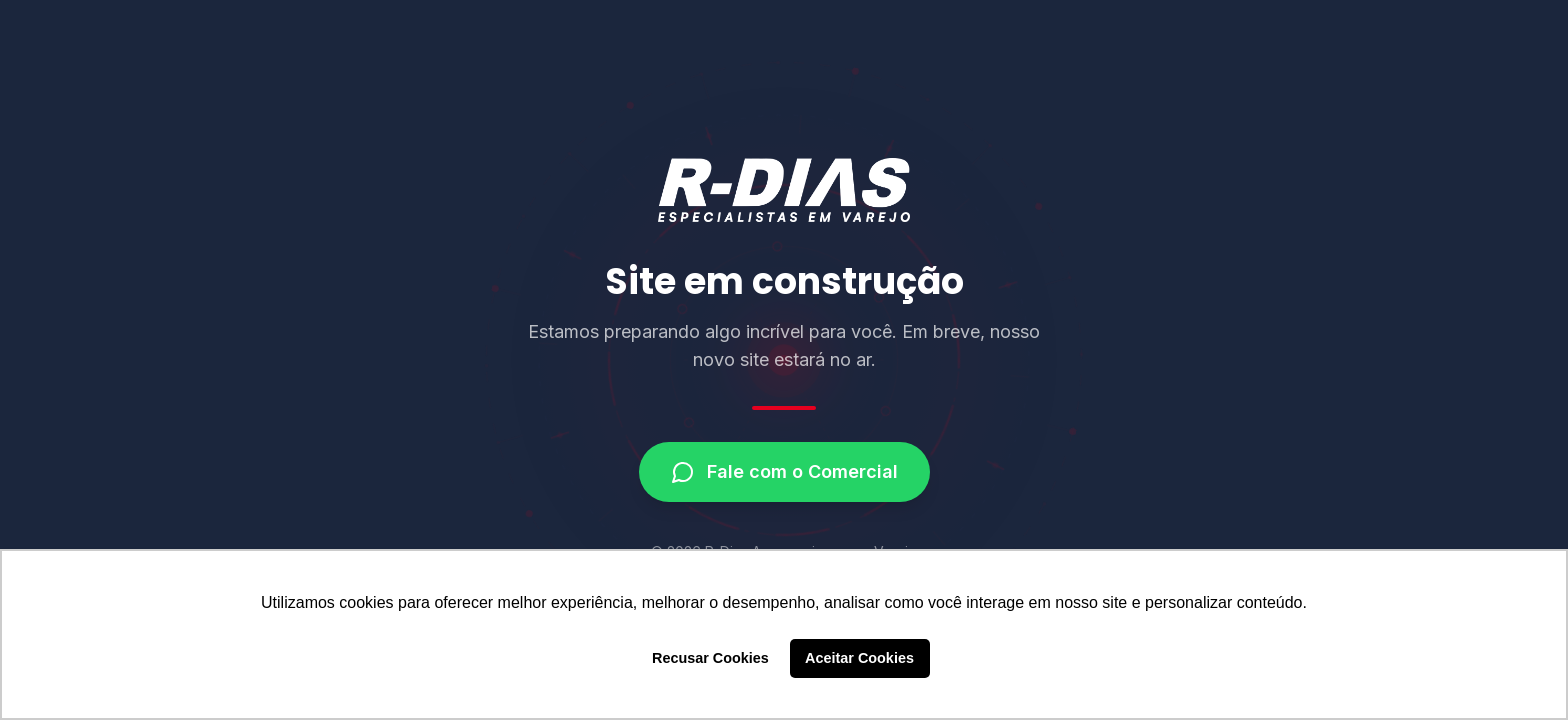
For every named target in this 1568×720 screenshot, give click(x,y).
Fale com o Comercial (784, 472)
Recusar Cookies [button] (710, 658)
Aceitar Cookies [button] (859, 658)
